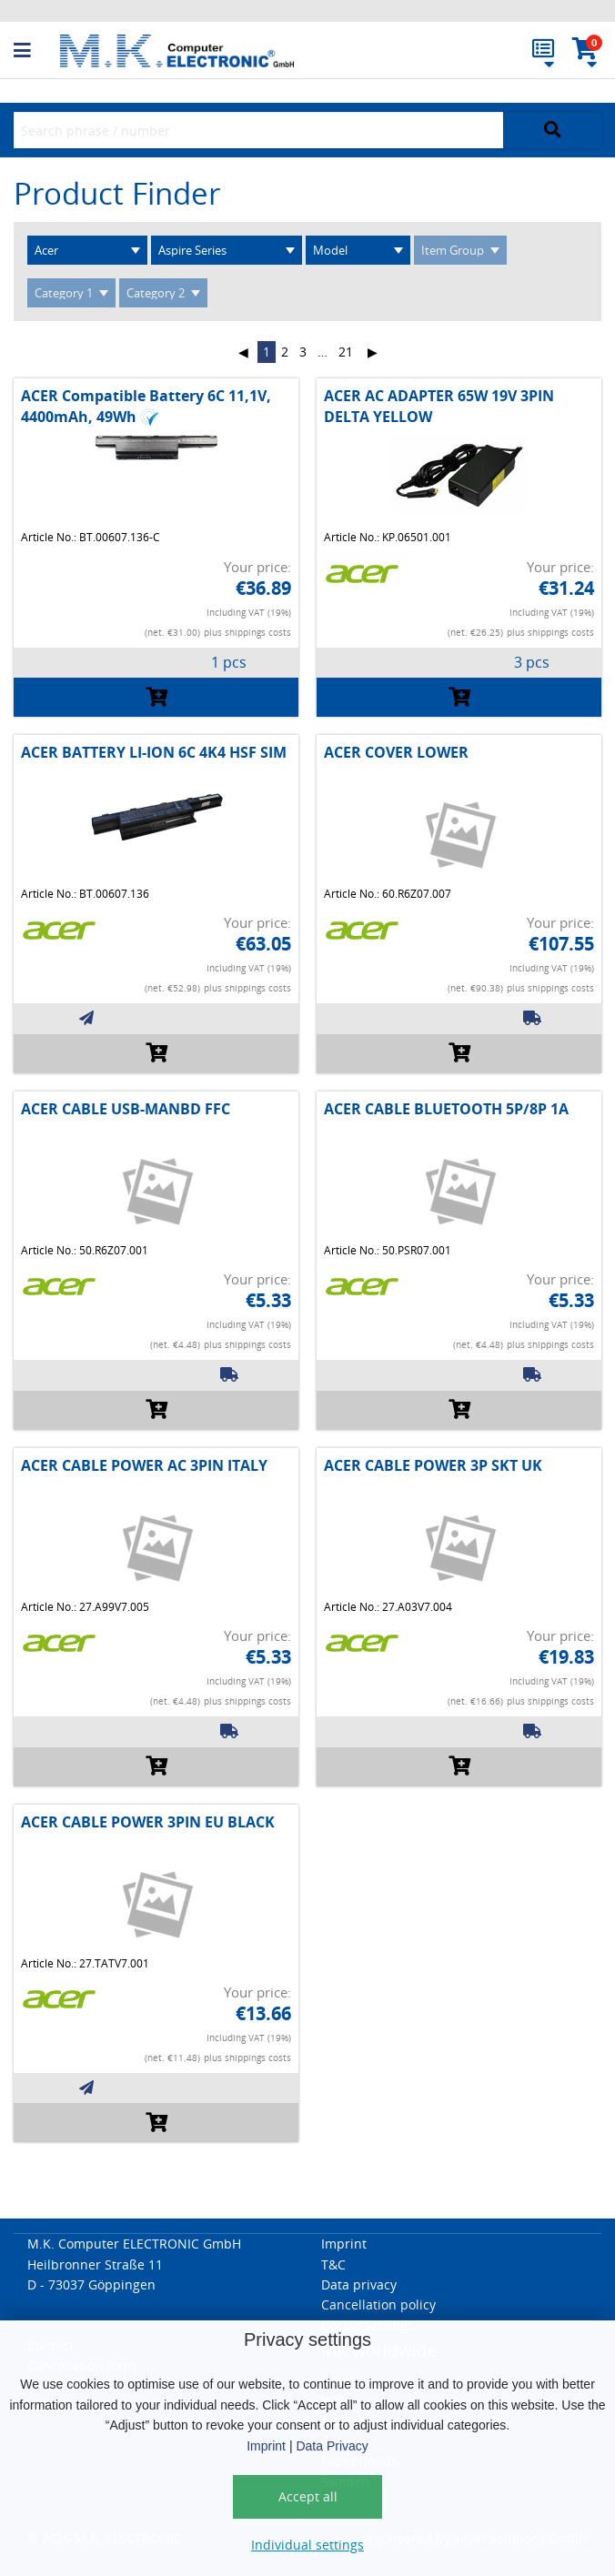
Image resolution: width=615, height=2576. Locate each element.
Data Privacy (332, 2446)
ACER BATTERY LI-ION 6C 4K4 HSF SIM (154, 752)
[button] (37, 51)
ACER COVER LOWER (396, 752)
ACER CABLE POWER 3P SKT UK (433, 1465)
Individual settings (307, 2544)
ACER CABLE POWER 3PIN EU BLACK (148, 1822)
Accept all (308, 2496)
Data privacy (359, 2284)
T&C (333, 2264)
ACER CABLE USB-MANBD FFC (125, 1109)
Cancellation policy (378, 2304)
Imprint (266, 2446)
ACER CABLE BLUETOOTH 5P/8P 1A (446, 1109)
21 (345, 351)
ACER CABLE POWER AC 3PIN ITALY (144, 1465)
